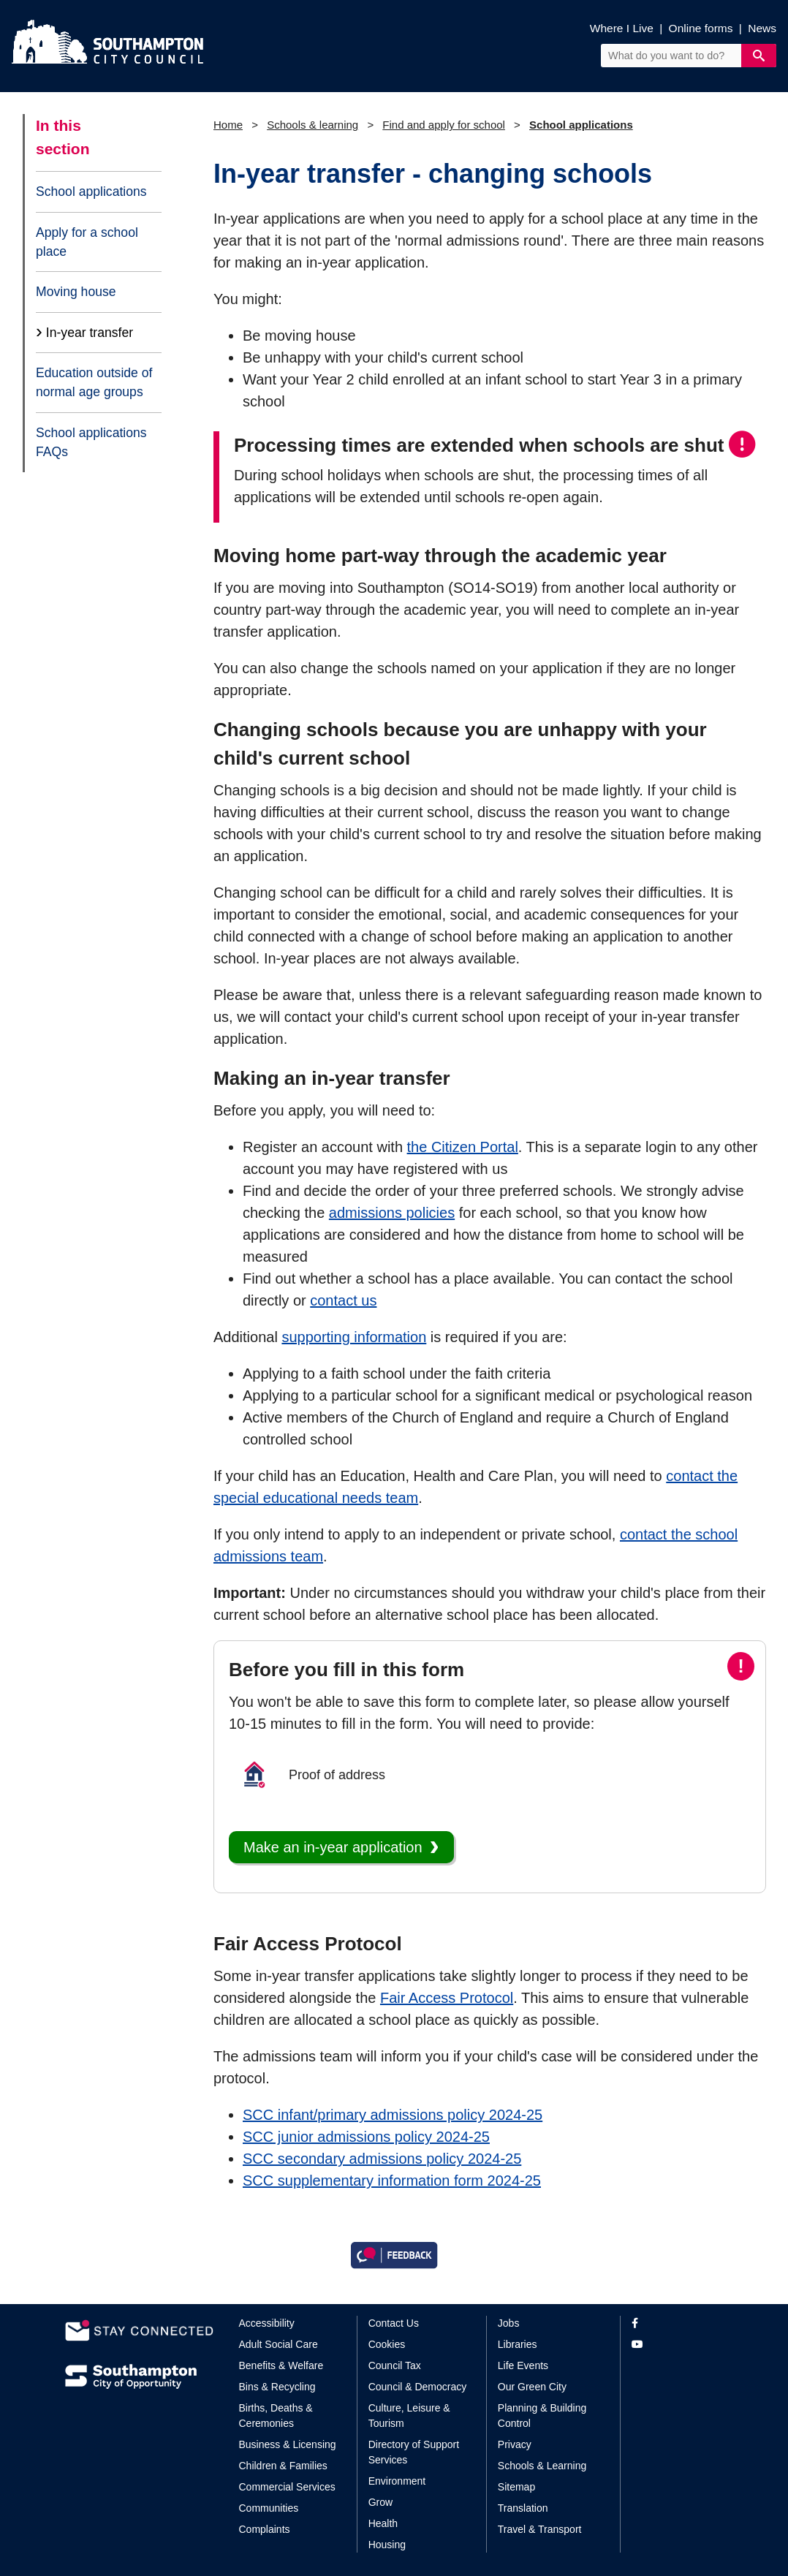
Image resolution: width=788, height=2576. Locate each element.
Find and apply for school (443, 124)
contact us (343, 1300)
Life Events (523, 2365)
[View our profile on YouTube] (677, 2344)
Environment (397, 2481)
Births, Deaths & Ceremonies (276, 2415)
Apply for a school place (87, 242)
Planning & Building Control (542, 2415)
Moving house (76, 291)
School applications (91, 191)
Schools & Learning (542, 2465)
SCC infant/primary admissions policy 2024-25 (392, 2115)
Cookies (387, 2344)
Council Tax (394, 2365)
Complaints (264, 2529)
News (762, 28)
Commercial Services (287, 2487)
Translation (523, 2508)
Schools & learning (312, 124)
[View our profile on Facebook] (677, 2323)
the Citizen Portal (462, 1147)
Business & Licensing (287, 2444)
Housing (387, 2544)
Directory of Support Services (414, 2452)
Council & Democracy (417, 2387)
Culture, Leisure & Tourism (409, 2415)
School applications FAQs (91, 442)
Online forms (701, 28)
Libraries (517, 2344)
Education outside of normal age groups (94, 382)
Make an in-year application (333, 1847)
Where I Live (621, 28)
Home (228, 124)
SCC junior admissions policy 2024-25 (366, 2137)
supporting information (353, 1337)
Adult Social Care (278, 2344)
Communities (269, 2508)
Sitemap (516, 2487)
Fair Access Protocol (446, 1998)
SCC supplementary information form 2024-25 (392, 2180)
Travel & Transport (540, 2529)
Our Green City (532, 2387)
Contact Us (393, 2323)
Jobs (509, 2323)
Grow (380, 2502)
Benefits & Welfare (281, 2365)
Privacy (514, 2444)
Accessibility (267, 2323)
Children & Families (283, 2465)
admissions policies (392, 1213)
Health (383, 2523)
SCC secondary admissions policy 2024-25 (382, 2159)
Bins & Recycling (277, 2387)
